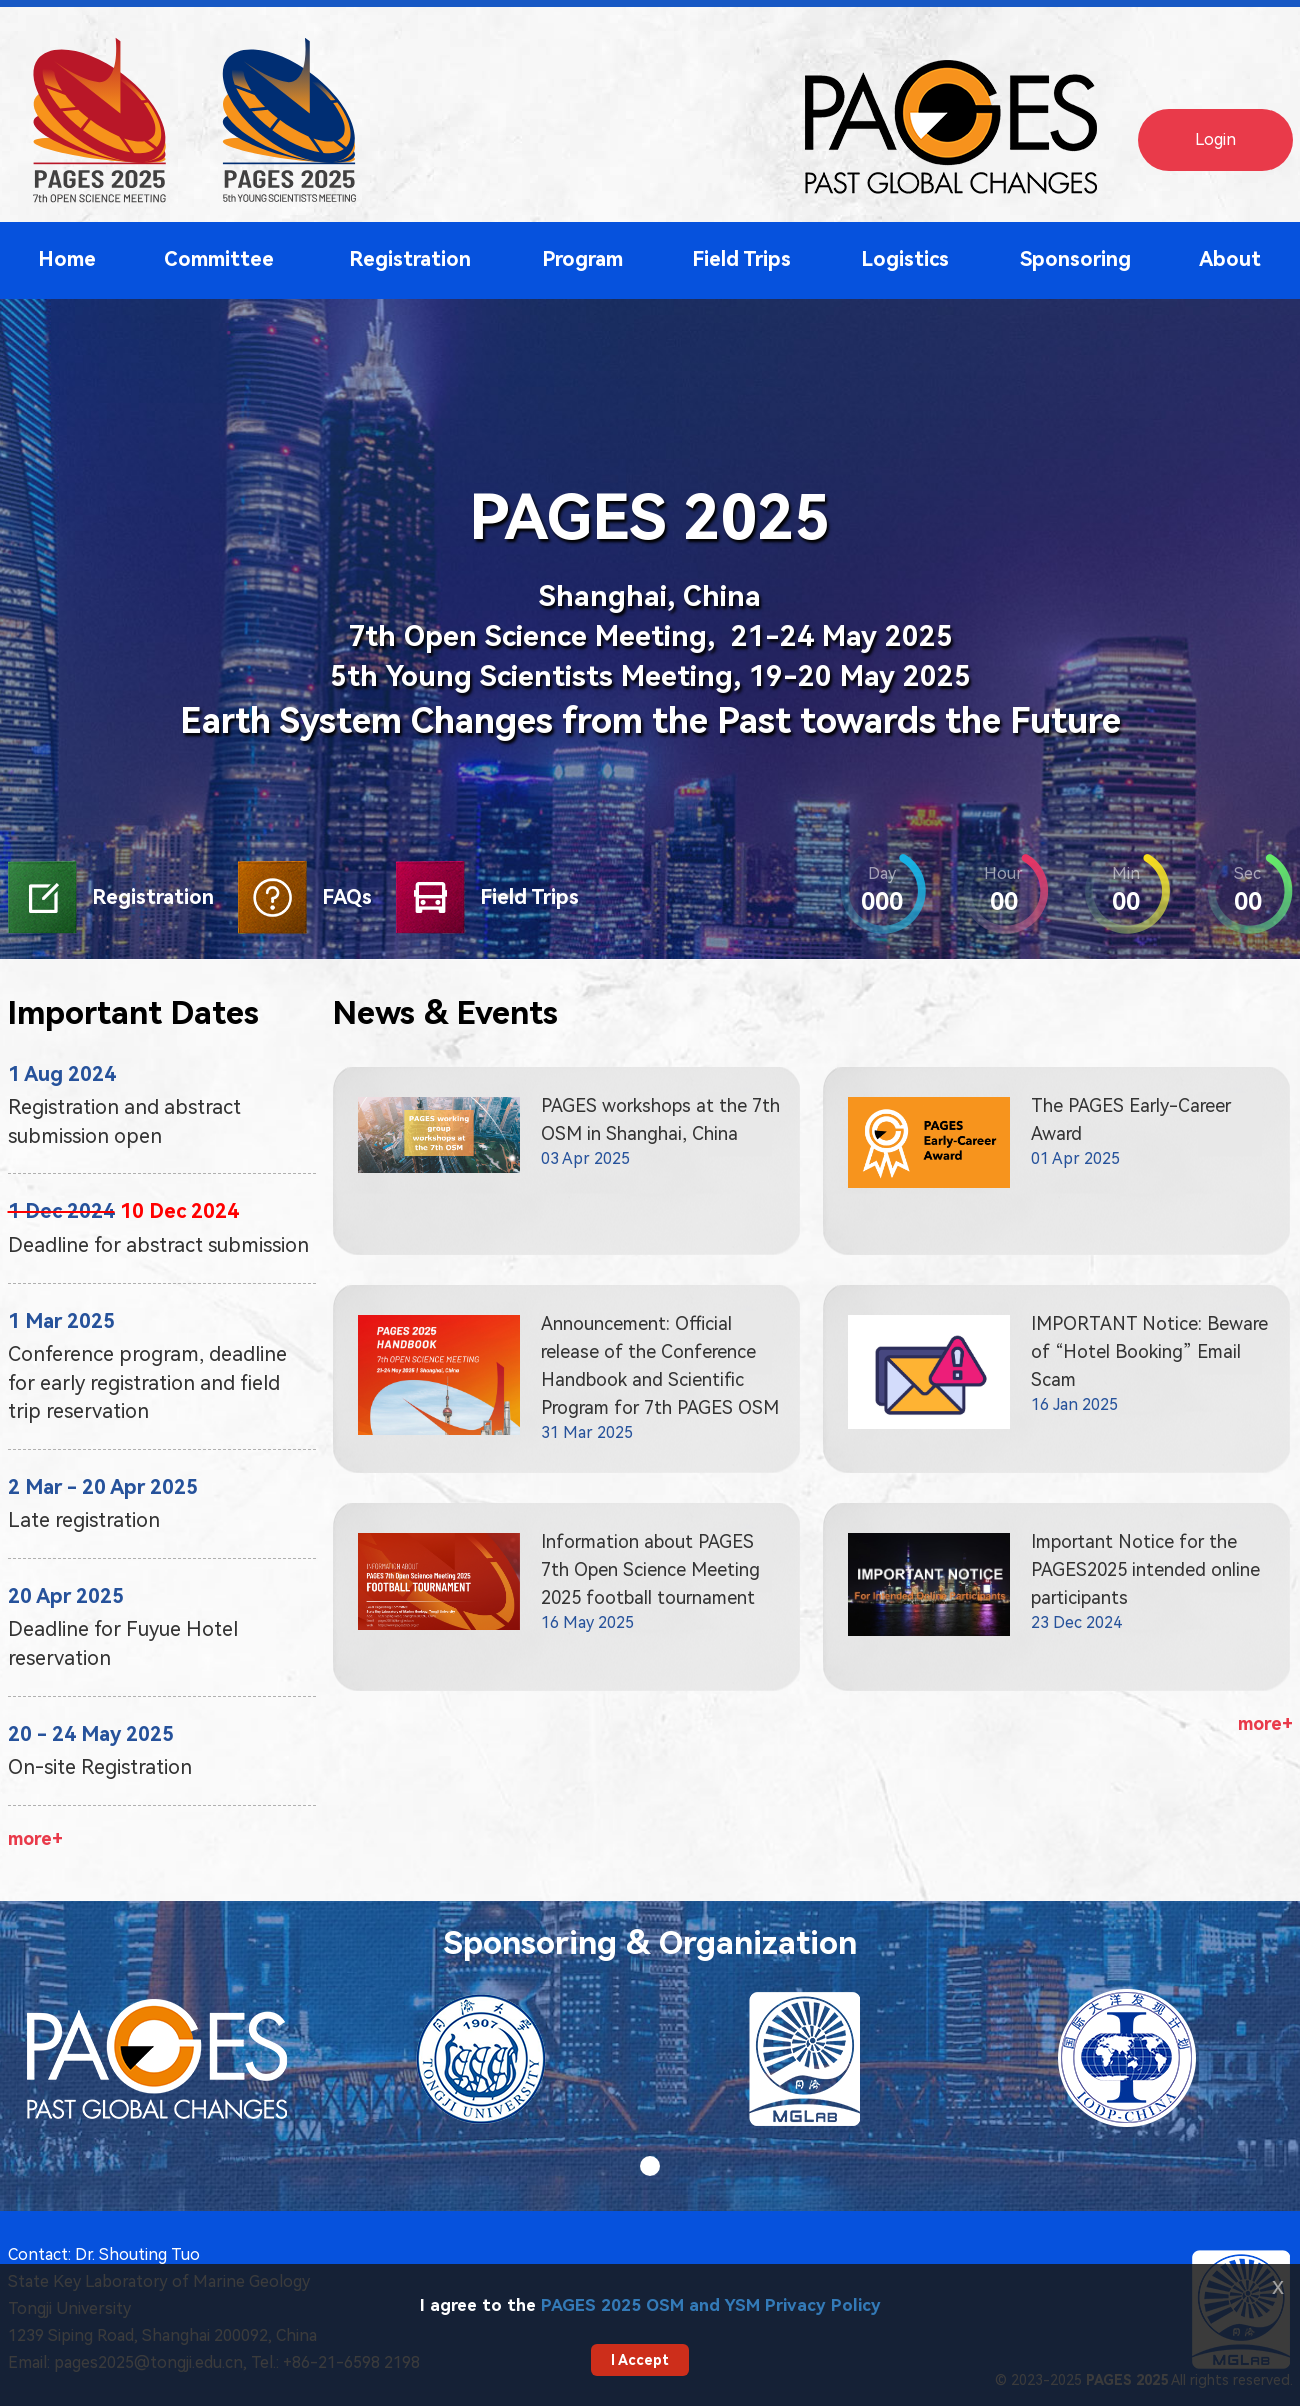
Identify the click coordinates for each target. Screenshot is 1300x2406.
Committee (219, 259)
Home (67, 259)
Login (1215, 139)
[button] (650, 2166)
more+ (35, 1838)
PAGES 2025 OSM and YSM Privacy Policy (711, 2305)
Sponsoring (1075, 259)
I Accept (640, 2360)
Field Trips (741, 259)
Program (582, 259)
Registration (410, 259)
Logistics (905, 259)
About (1230, 259)
